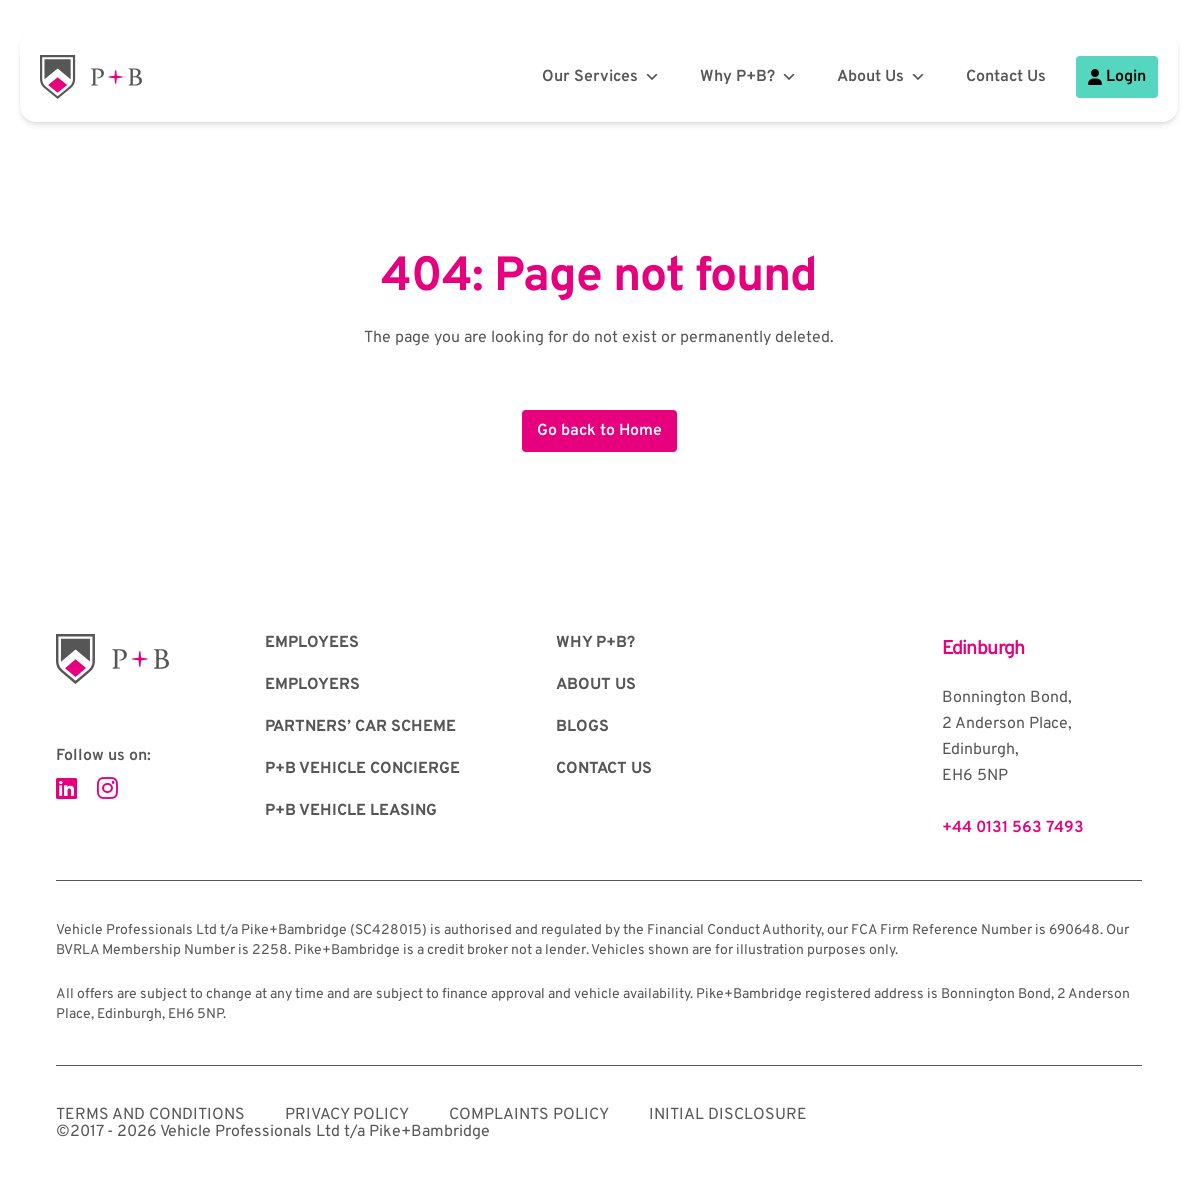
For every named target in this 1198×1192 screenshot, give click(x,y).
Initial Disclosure (728, 1115)
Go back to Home (599, 431)
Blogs (582, 727)
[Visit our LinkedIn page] (66, 790)
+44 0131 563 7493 (1013, 828)
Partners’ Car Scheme (360, 727)
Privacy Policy (347, 1115)
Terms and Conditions (150, 1115)
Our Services (601, 77)
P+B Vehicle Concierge (362, 769)
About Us (881, 77)
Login (1117, 77)
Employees (312, 643)
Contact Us (1006, 77)
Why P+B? (748, 77)
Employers (312, 685)
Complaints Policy (529, 1115)
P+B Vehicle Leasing (351, 811)
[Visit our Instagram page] (107, 790)
